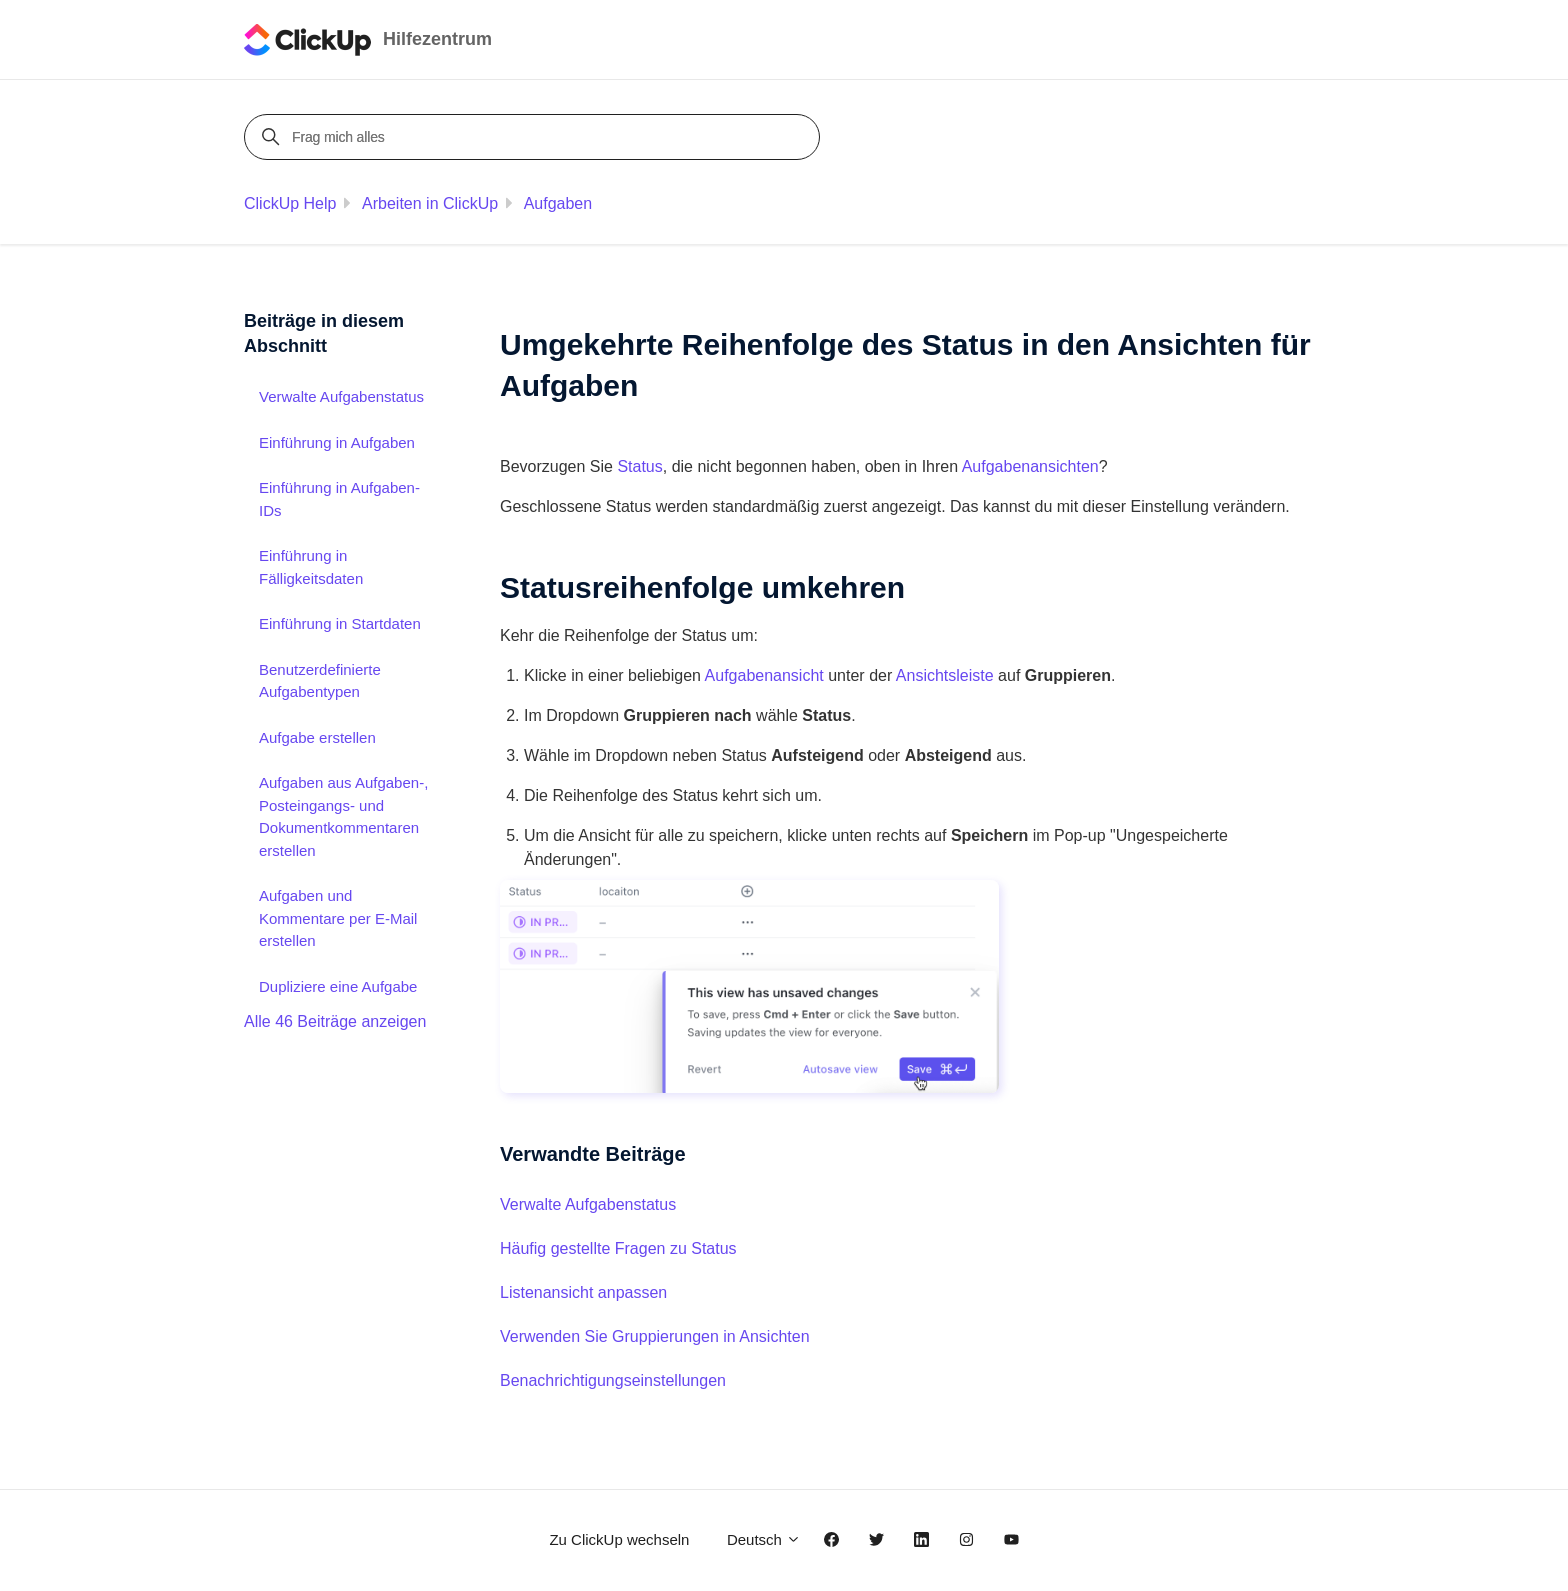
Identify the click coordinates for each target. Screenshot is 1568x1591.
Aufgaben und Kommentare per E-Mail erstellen (338, 918)
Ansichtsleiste (945, 675)
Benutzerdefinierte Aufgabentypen (320, 681)
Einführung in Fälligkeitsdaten (311, 567)
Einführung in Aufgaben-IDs (339, 499)
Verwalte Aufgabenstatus (588, 1204)
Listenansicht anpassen (583, 1292)
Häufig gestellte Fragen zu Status (618, 1248)
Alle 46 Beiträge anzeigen (335, 1021)
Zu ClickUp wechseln (619, 1539)
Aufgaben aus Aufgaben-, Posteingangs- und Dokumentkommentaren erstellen (343, 816)
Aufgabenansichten (1030, 466)
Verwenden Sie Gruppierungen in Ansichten (655, 1336)
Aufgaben (558, 203)
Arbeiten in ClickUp (430, 203)
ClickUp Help (290, 203)
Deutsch (764, 1539)
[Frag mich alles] (535, 137)
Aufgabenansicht (764, 675)
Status (639, 466)
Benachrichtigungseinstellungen (613, 1380)
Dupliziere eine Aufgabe (338, 986)
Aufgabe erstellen (317, 737)
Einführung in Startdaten (340, 623)
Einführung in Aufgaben (337, 442)
